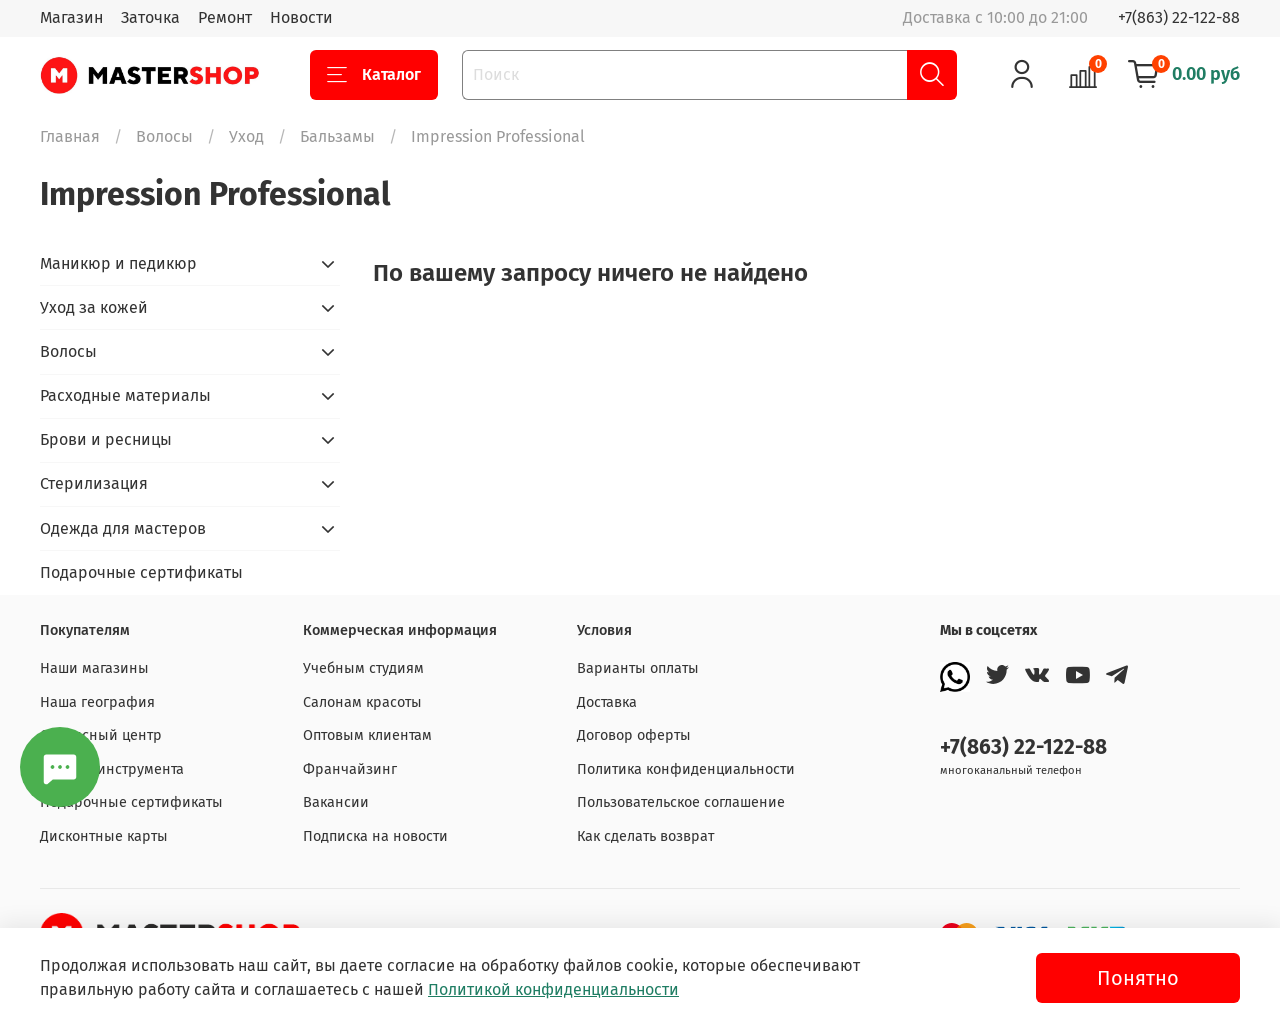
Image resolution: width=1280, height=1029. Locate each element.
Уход (246, 136)
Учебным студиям (363, 668)
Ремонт (225, 17)
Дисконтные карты (104, 836)
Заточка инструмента (112, 769)
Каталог (374, 75)
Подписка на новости (375, 836)
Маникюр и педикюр (118, 263)
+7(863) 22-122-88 (1179, 17)
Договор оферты (634, 735)
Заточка (150, 17)
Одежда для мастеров (123, 528)
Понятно (1138, 978)
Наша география (97, 702)
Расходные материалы (125, 395)
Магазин (71, 17)
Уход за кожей (94, 307)
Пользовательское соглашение (681, 802)
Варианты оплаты (638, 668)
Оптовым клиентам (367, 735)
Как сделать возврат (645, 836)
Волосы (164, 136)
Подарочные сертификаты (141, 572)
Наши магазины (94, 668)
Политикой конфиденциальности (553, 989)
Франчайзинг (350, 769)
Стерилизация (94, 483)
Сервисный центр (101, 735)
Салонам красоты (362, 702)
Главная (70, 136)
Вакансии (336, 802)
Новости (301, 17)
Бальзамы (337, 136)
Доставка (607, 702)
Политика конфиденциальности (686, 769)
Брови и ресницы (106, 439)
